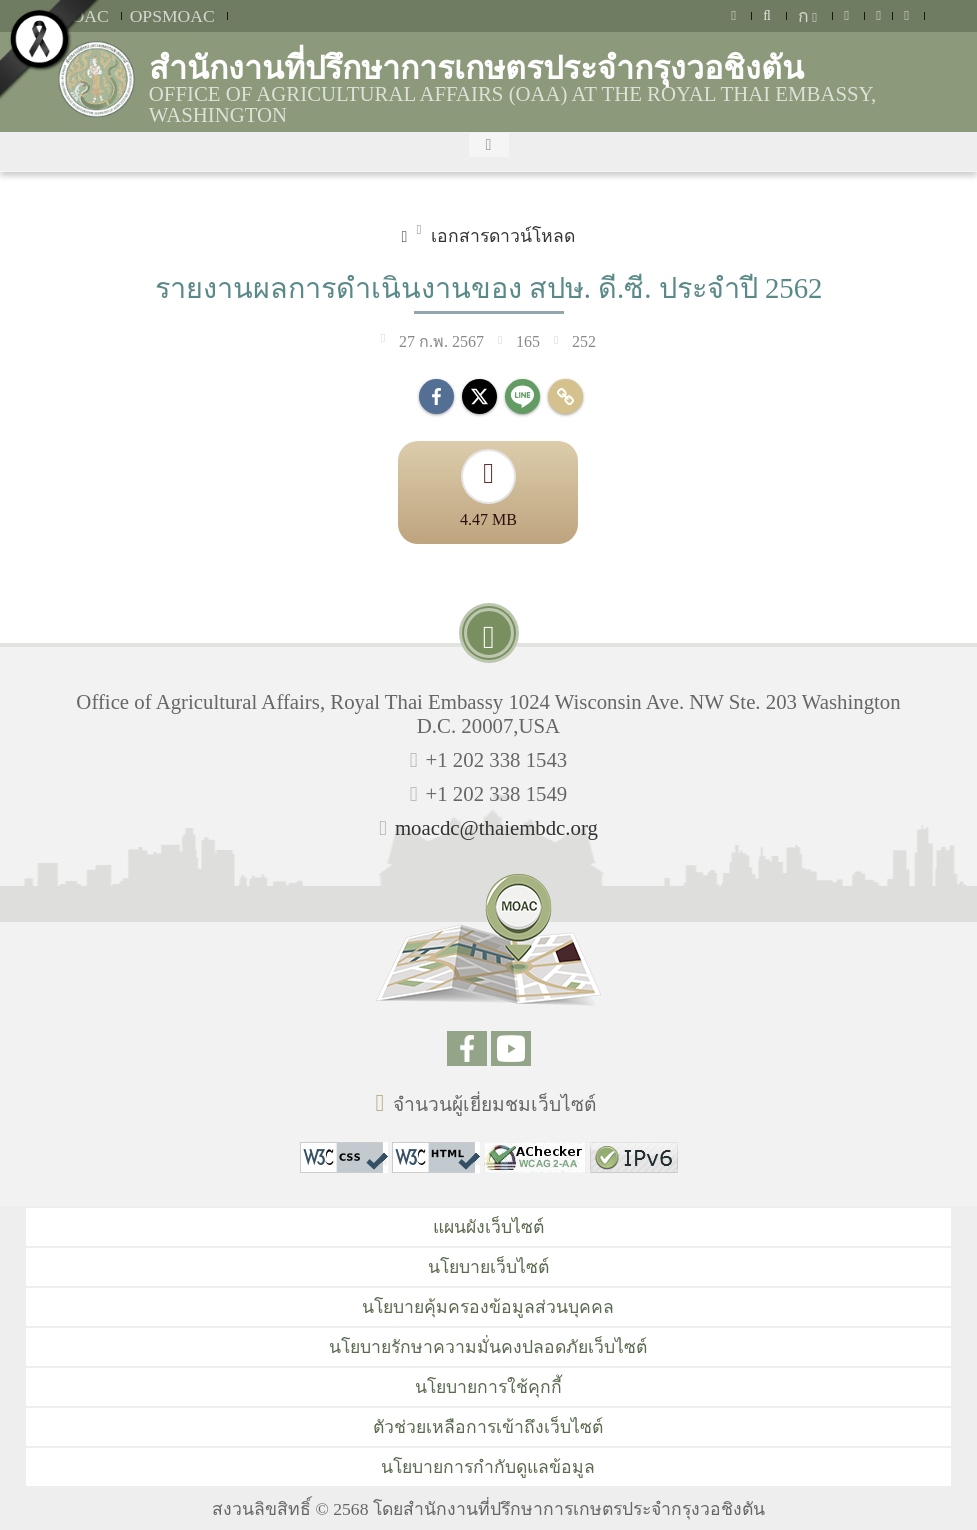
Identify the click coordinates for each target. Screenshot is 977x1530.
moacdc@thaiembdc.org (496, 827)
